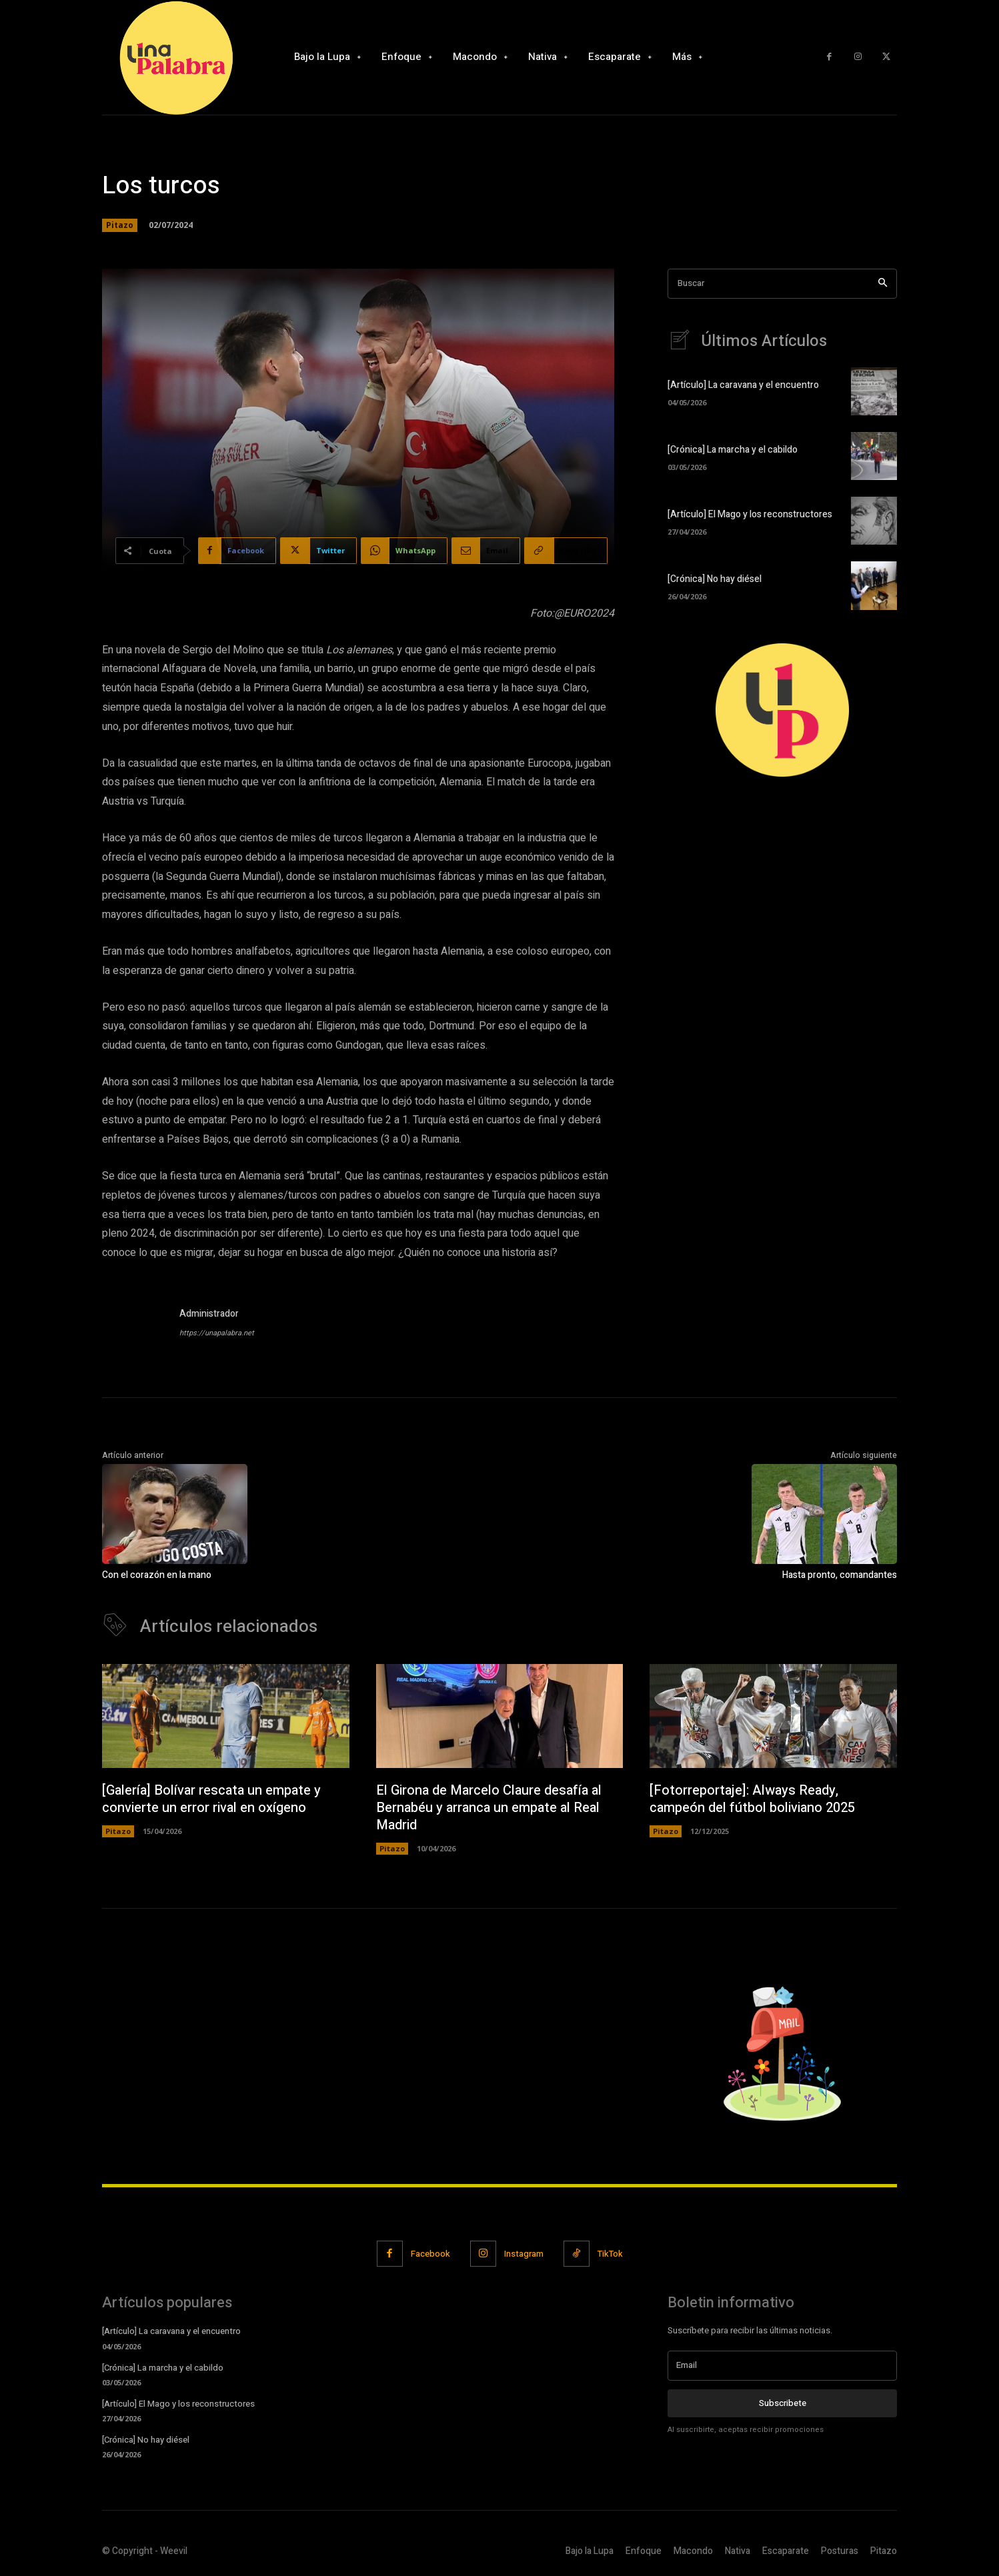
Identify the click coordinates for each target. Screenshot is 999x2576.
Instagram (524, 2253)
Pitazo (119, 225)
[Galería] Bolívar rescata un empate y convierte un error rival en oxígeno (211, 1799)
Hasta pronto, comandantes (839, 1575)
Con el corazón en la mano (156, 1575)
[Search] (882, 284)
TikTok (610, 2253)
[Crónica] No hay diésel (715, 579)
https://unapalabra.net (216, 1333)
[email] (782, 2365)
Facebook (430, 2253)
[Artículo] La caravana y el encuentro (743, 385)
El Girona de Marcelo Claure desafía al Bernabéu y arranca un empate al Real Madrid (489, 1808)
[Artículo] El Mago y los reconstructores (750, 514)
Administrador (209, 1314)
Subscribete (782, 2403)
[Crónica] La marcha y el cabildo (733, 450)
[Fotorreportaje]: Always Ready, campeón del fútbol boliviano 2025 (752, 1799)
